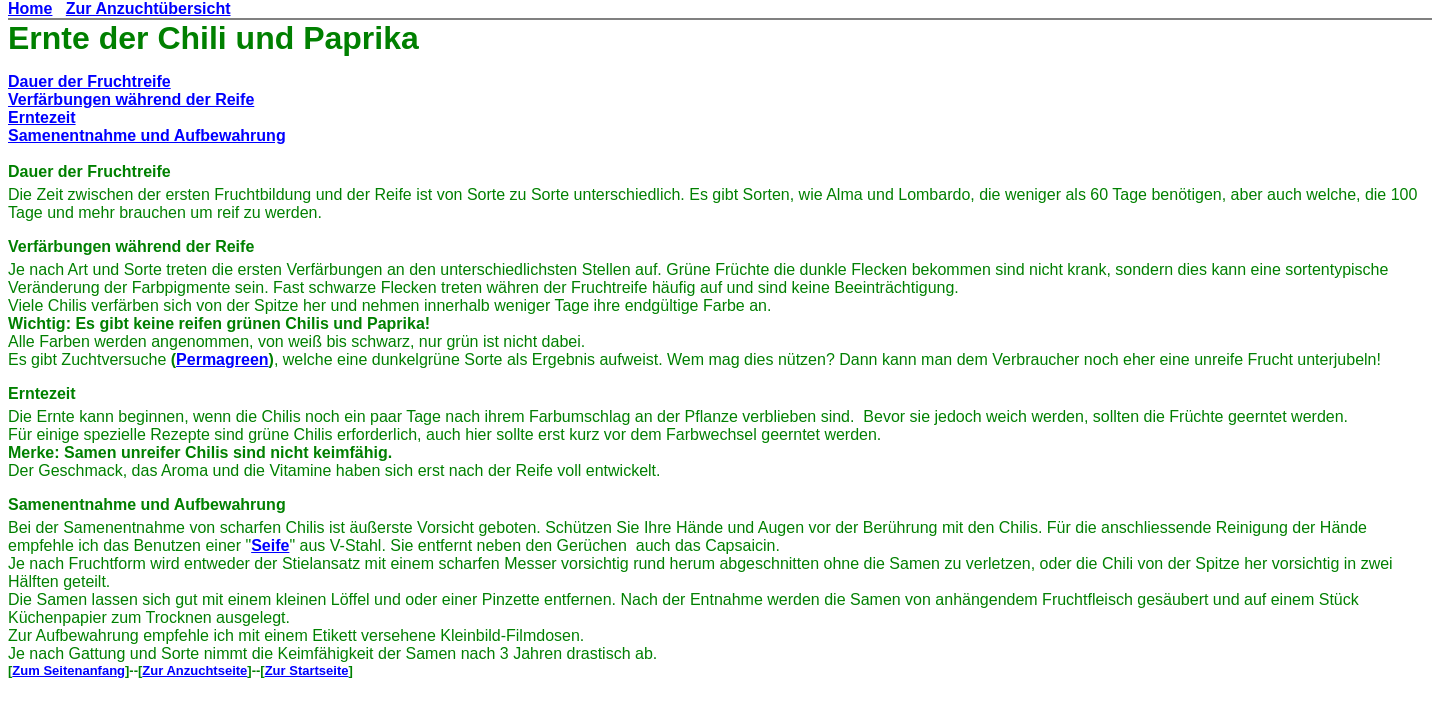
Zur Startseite (307, 670)
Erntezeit (42, 117)
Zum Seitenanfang (68, 670)
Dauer (30, 171)
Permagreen (222, 359)
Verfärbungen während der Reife (131, 99)
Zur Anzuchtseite (194, 670)
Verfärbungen (59, 246)
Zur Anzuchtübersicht (148, 8)
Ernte (49, 38)
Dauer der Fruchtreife (89, 81)
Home (30, 8)
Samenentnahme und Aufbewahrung (147, 135)
